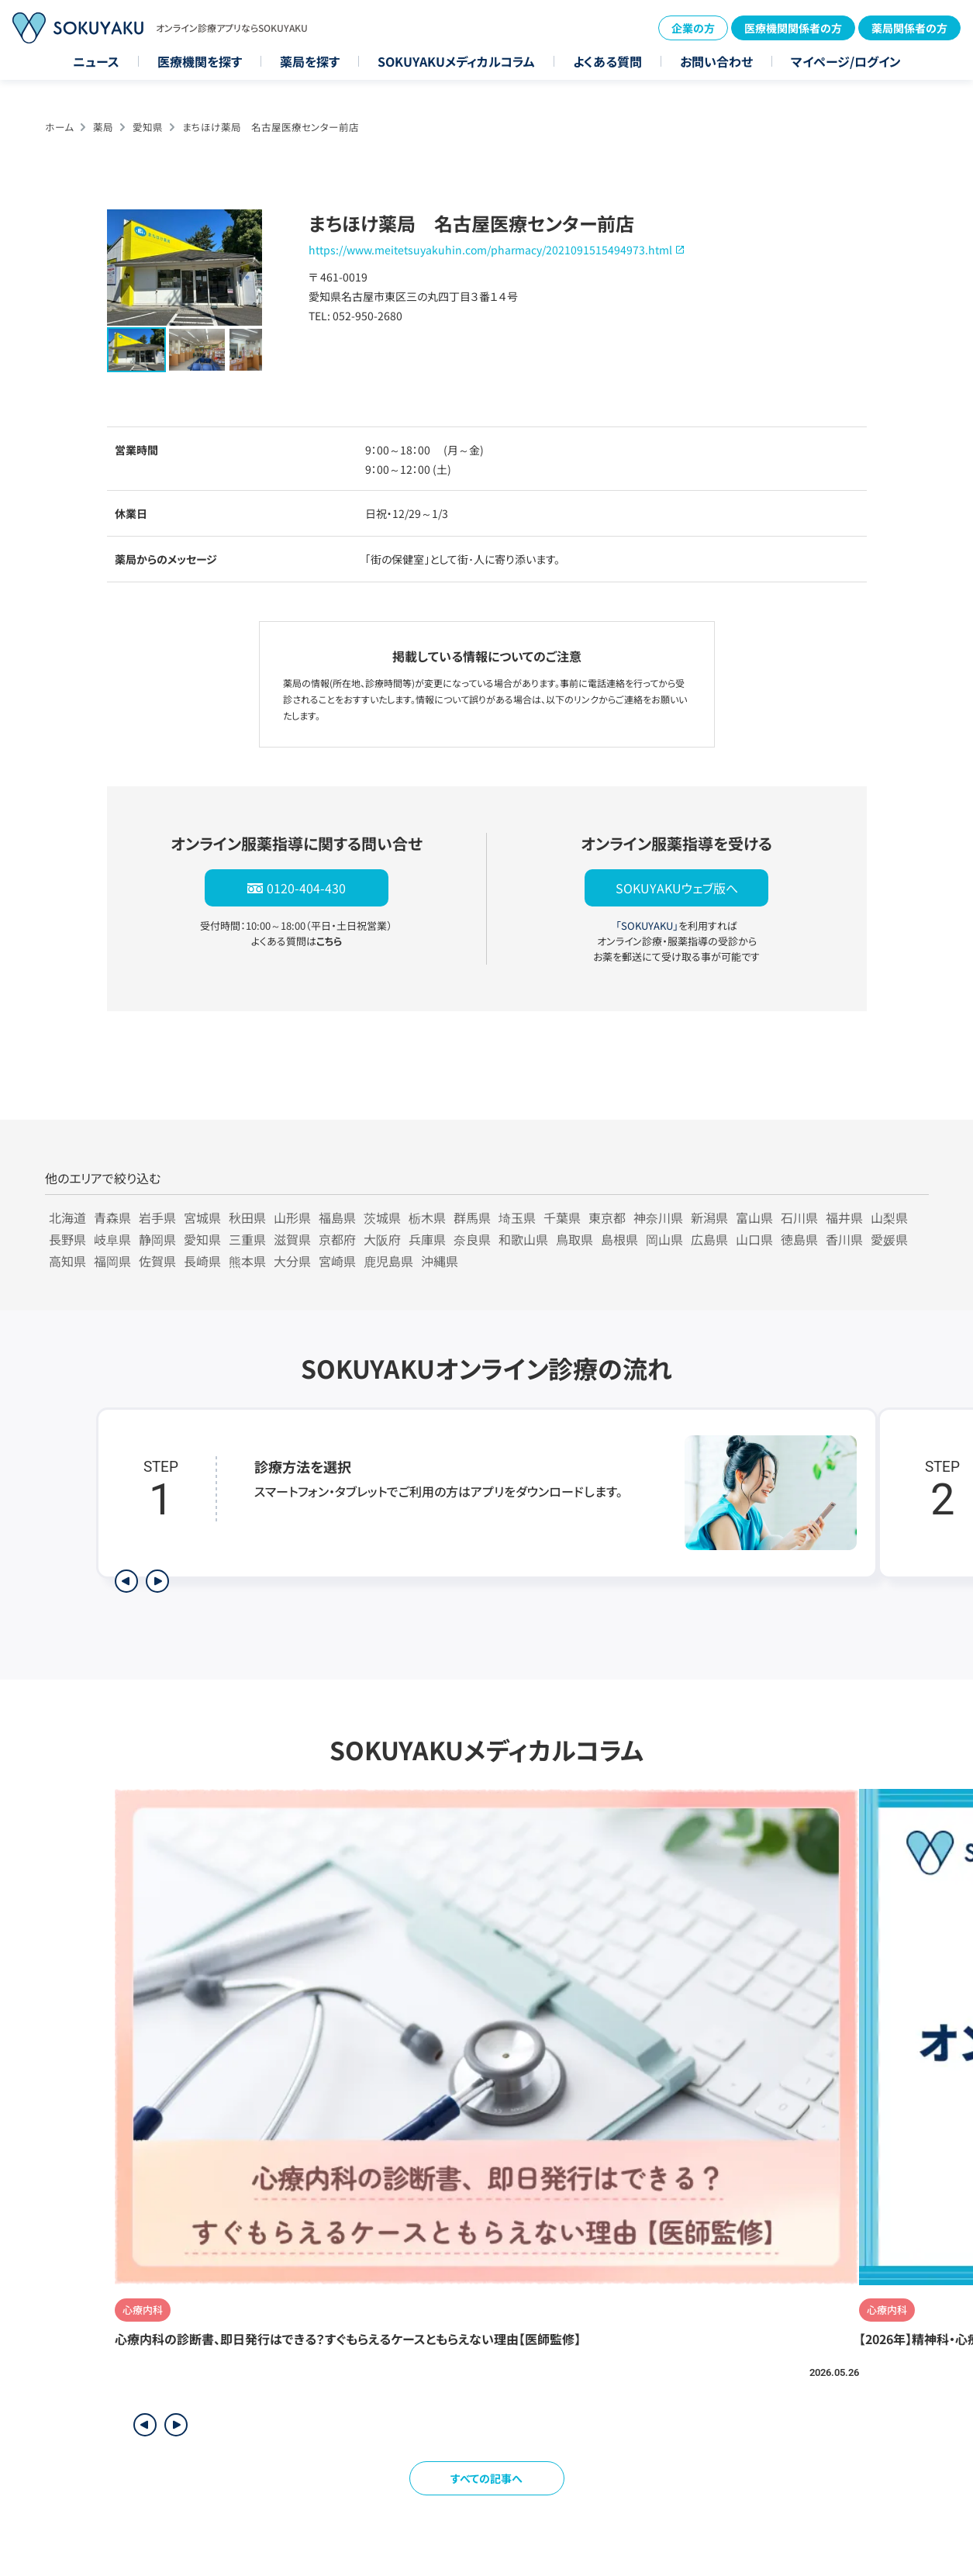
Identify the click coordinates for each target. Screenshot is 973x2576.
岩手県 (157, 1217)
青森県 (112, 1217)
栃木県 (427, 1217)
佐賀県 (157, 1261)
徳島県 (799, 1239)
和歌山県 (523, 1239)
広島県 (709, 1239)
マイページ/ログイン (846, 61)
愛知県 (148, 126)
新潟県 (709, 1217)
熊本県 (247, 1261)
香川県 (844, 1239)
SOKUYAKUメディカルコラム (456, 61)
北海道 (67, 1217)
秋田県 (247, 1217)
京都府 (337, 1239)
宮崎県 (337, 1261)
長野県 (67, 1239)
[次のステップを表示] (157, 1581)
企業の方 (693, 28)
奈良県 (472, 1239)
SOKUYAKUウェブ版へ (677, 888)
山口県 (754, 1239)
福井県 (844, 1217)
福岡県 (112, 1261)
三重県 (247, 1239)
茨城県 (382, 1217)
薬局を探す (310, 61)
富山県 (754, 1217)
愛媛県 (889, 1239)
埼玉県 (517, 1217)
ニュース (96, 61)
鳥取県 (574, 1239)
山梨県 (889, 1217)
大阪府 (382, 1239)
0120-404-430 (306, 888)
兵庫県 (427, 1239)
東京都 (607, 1217)
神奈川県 (658, 1217)
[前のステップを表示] (126, 1581)
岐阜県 (112, 1239)
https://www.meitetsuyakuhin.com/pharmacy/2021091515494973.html (490, 249)
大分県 (292, 1261)
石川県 (799, 1217)
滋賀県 (292, 1239)
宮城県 (202, 1217)
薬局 (103, 126)
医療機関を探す (199, 61)
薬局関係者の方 (909, 28)
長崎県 (202, 1261)
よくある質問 (607, 61)
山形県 (292, 1217)
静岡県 (157, 1239)
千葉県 (562, 1217)
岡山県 (664, 1239)
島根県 (619, 1239)
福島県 (337, 1217)
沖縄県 (439, 1261)
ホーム (59, 126)
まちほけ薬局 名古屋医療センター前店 (270, 126)
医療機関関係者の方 (793, 28)
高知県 (67, 1261)
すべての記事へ (486, 2478)
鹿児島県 (388, 1261)
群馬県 (472, 1217)
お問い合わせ (716, 61)
